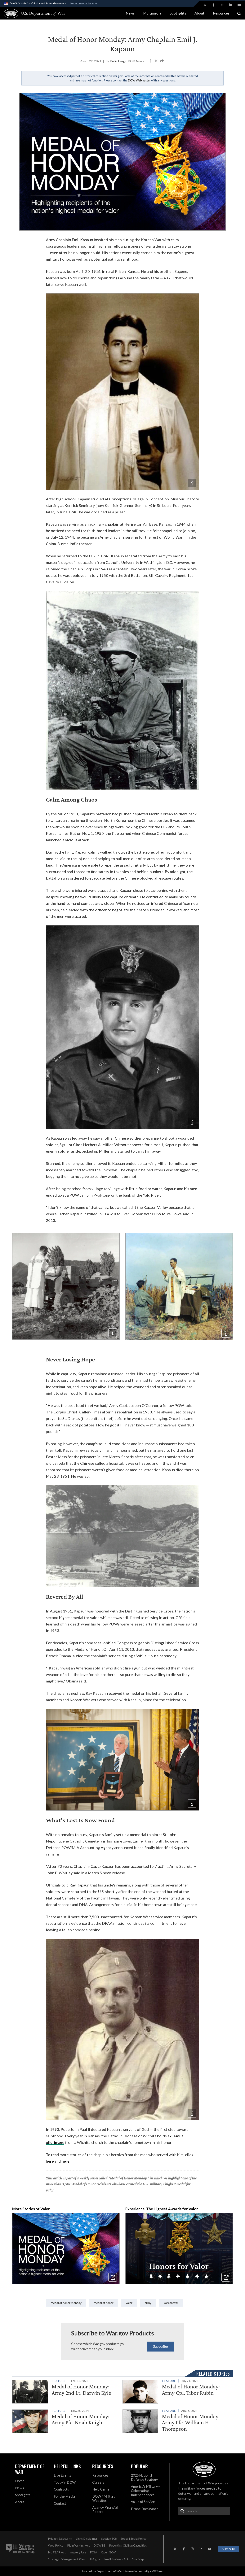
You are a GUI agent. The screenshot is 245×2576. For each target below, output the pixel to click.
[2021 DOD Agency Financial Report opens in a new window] (108, 2509)
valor (129, 2302)
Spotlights (178, 13)
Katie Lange (118, 61)
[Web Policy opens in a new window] (55, 2545)
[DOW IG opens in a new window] (99, 2545)
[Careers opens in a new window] (108, 2482)
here (50, 2161)
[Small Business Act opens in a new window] (116, 2559)
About (199, 13)
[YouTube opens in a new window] (239, 5)
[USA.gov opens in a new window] (94, 2559)
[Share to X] (156, 61)
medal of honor (104, 2302)
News (130, 13)
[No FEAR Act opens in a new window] (57, 2552)
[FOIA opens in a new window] (93, 2552)
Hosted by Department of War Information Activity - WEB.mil (122, 2571)
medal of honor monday (66, 2302)
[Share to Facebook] (150, 61)
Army (148, 2302)
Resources (221, 13)
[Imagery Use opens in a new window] (78, 2552)
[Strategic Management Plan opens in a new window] (66, 2559)
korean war (171, 2302)
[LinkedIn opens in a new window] (231, 5)
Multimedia (152, 13)
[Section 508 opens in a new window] (109, 2538)
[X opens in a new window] (205, 5)
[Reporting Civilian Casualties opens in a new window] (128, 2545)
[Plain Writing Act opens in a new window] (78, 2545)
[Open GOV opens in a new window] (108, 2552)
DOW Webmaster (139, 80)
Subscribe (160, 2346)
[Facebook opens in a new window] (213, 5)
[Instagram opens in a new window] (222, 5)
